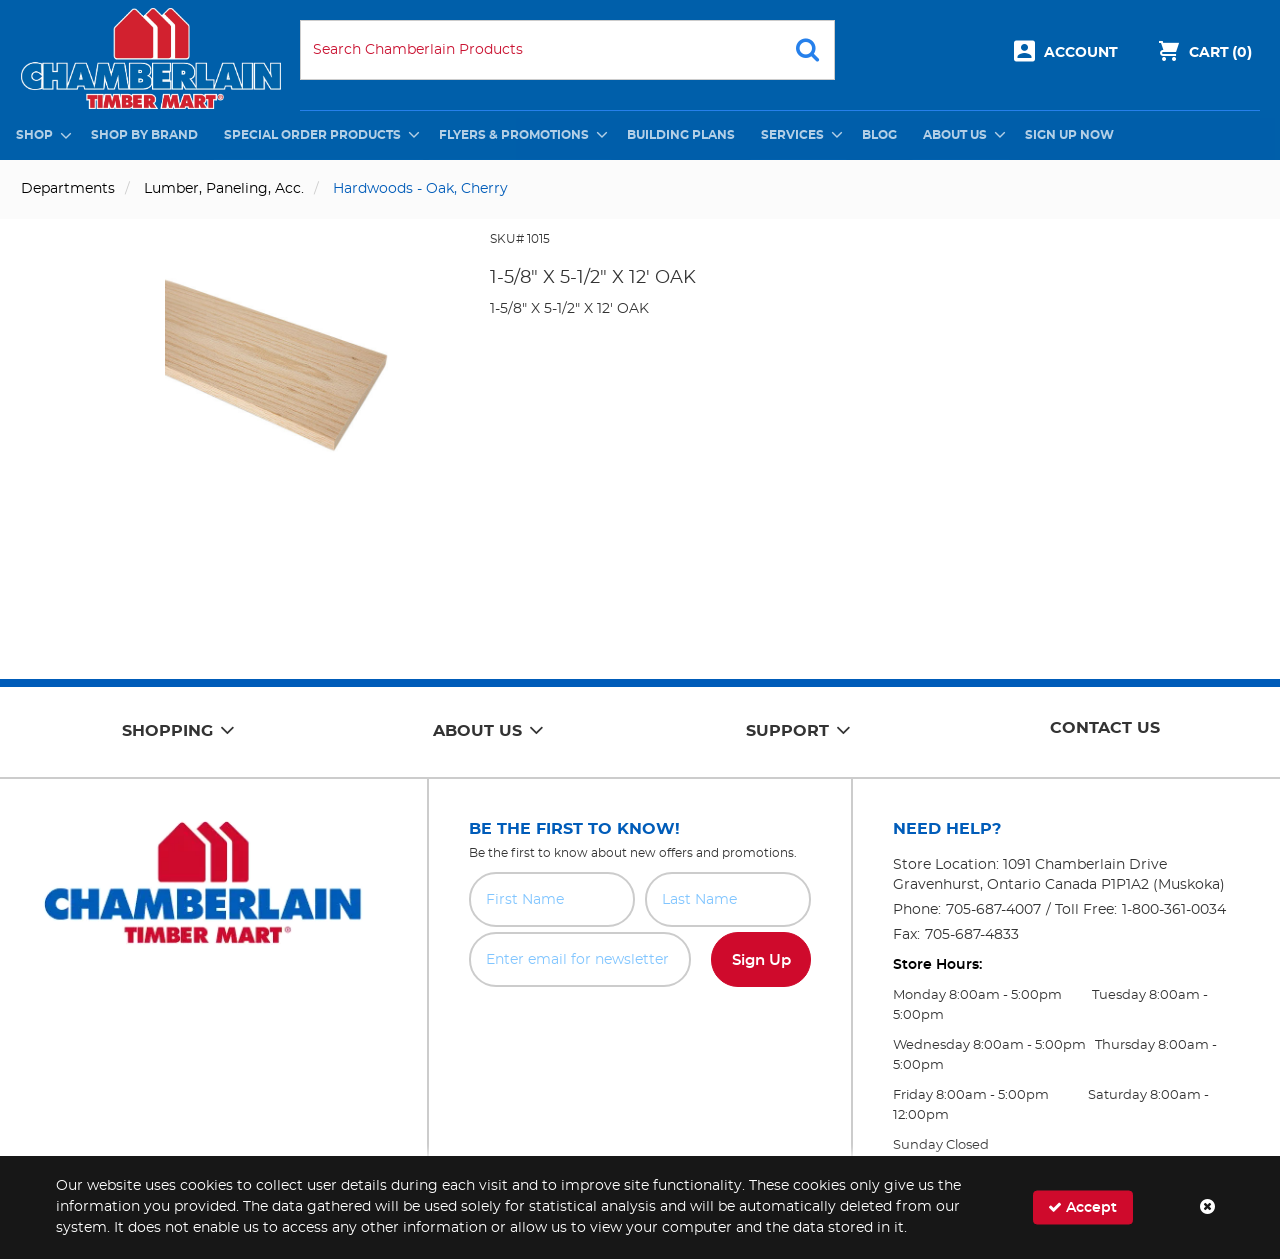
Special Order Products (312, 135)
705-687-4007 (993, 910)
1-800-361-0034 (1174, 910)
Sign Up (761, 960)
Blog (879, 135)
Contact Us (1105, 728)
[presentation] (640, 1031)
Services (792, 135)
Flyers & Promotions (514, 135)
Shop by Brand (144, 135)
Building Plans (681, 135)
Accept (1082, 1207)
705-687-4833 (972, 935)
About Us (955, 135)
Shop (34, 135)
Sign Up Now (1069, 135)
